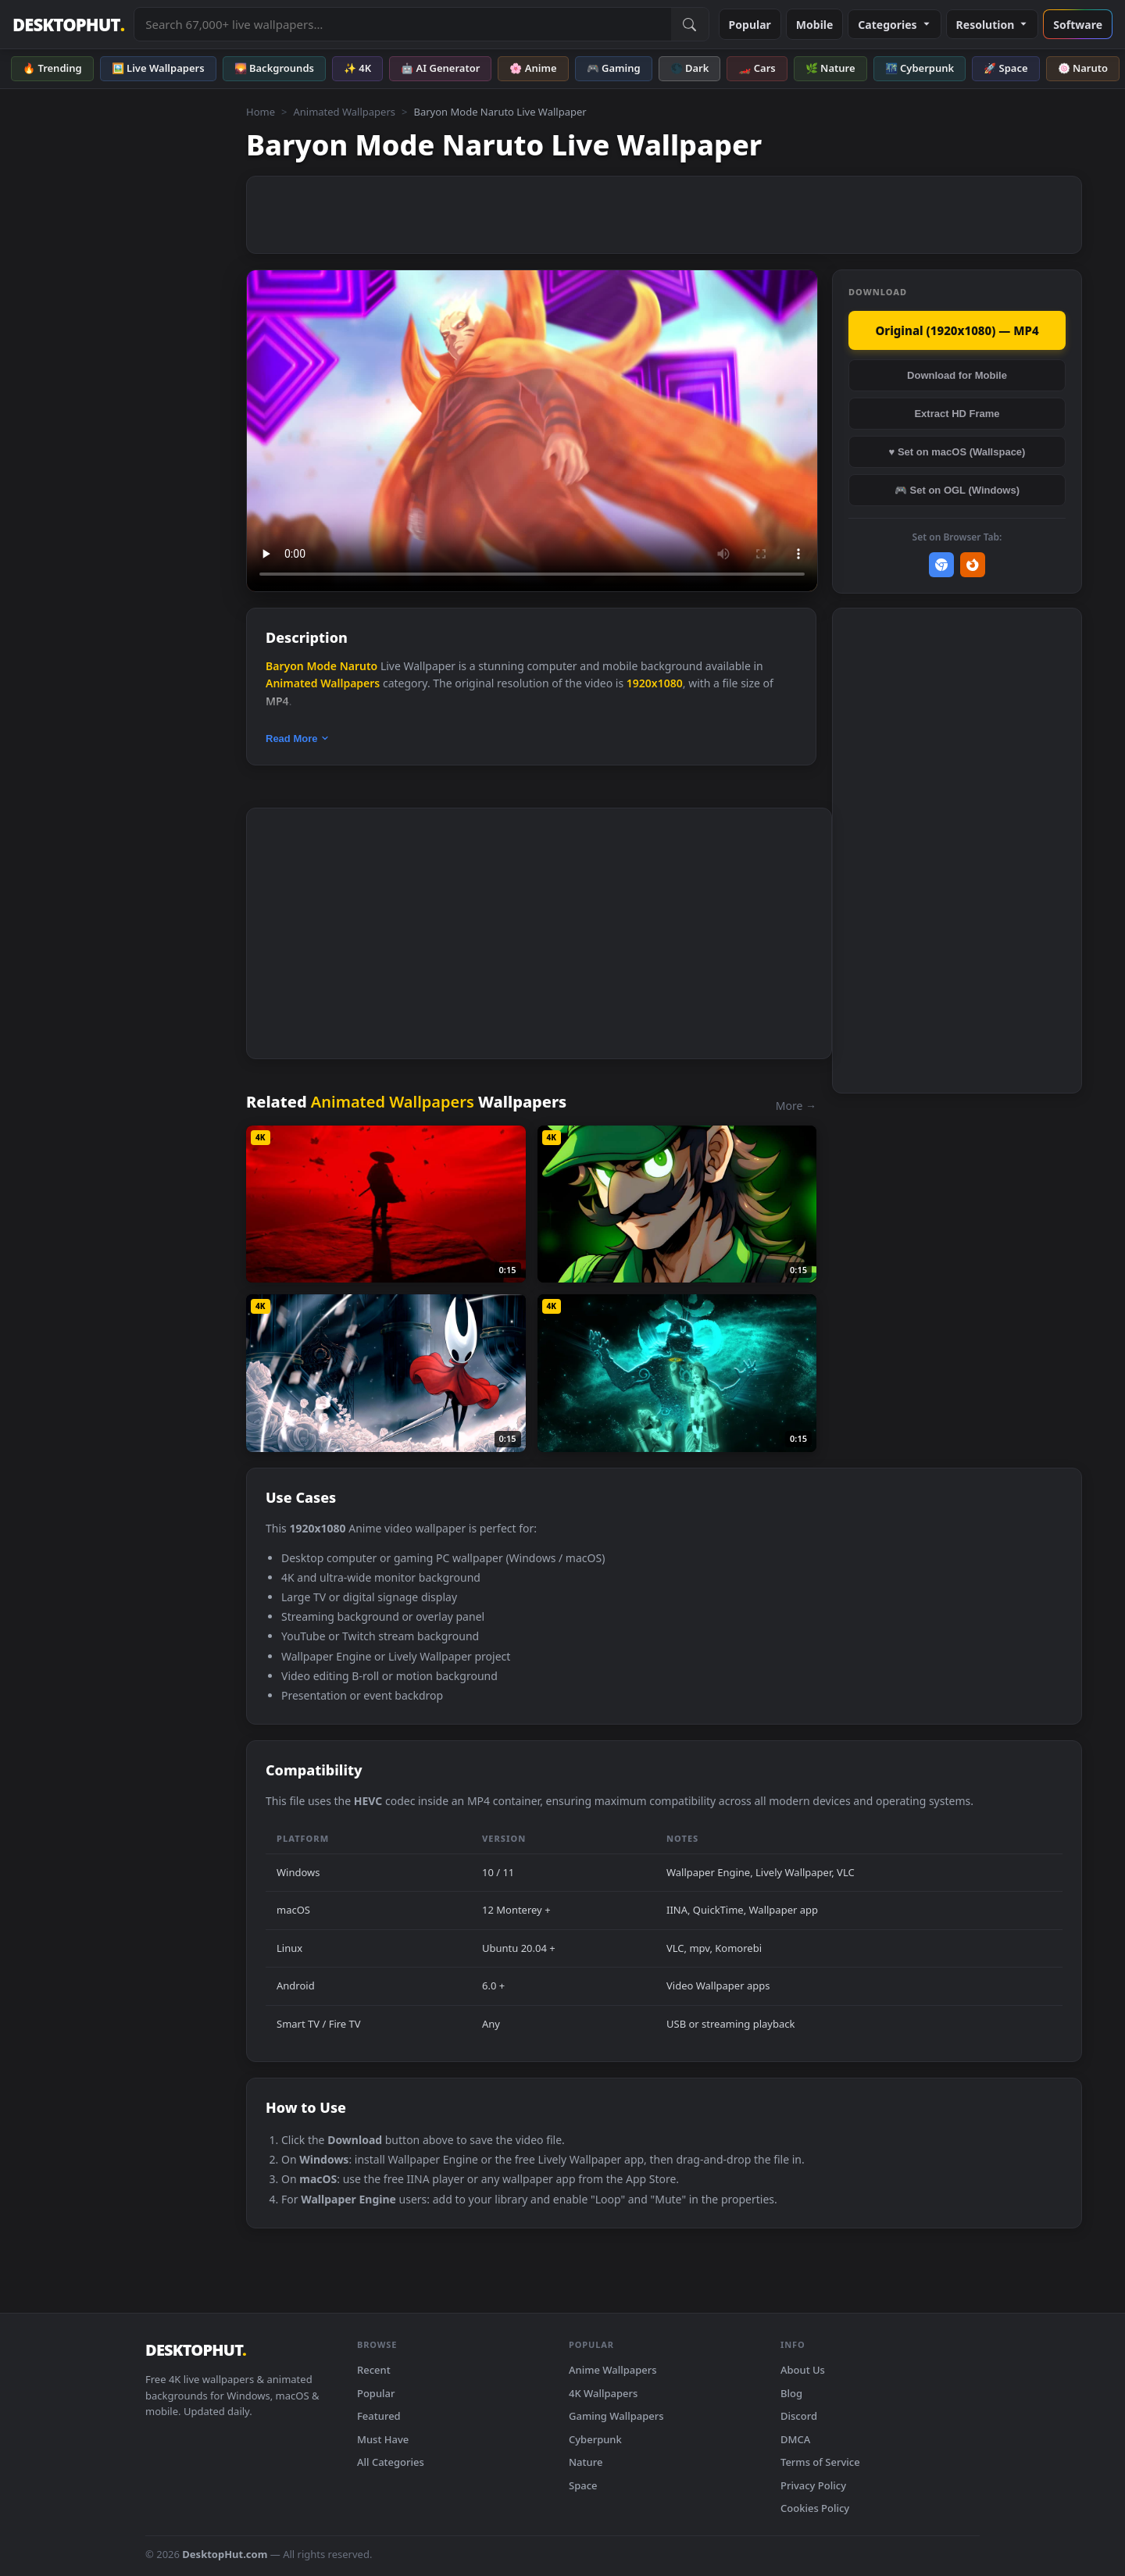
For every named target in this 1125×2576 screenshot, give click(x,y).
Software (1077, 24)
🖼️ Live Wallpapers (158, 68)
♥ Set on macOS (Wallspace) (957, 452)
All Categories (390, 2462)
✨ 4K (357, 68)
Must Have (383, 2439)
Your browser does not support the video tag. (532, 430)
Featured (379, 2416)
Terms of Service (820, 2462)
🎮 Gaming (614, 68)
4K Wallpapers (603, 2393)
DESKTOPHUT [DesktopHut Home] (68, 24)
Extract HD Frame (956, 413)
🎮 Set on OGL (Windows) (957, 490)
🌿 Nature (830, 68)
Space (583, 2485)
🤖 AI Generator (440, 68)
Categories (894, 24)
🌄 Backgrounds (274, 68)
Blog (791, 2393)
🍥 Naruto (1083, 68)
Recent (374, 2370)
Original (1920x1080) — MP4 (956, 330)
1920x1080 (655, 683)
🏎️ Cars (756, 68)
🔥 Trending (52, 68)
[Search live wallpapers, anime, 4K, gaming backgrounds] (402, 24)
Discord (798, 2416)
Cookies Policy (814, 2508)
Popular (750, 24)
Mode (321, 665)
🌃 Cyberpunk (920, 68)
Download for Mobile (957, 375)
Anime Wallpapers (613, 2370)
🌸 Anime (532, 68)
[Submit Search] (690, 24)
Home (260, 112)
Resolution (992, 24)
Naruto (359, 665)
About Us (802, 2370)
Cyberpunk (595, 2439)
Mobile (815, 24)
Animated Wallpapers (344, 112)
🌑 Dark (689, 68)
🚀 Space (1005, 68)
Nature (585, 2462)
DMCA (795, 2439)
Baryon (285, 665)
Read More (298, 738)
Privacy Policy (813, 2485)
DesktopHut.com (224, 2554)
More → (796, 1105)
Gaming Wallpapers (616, 2416)
